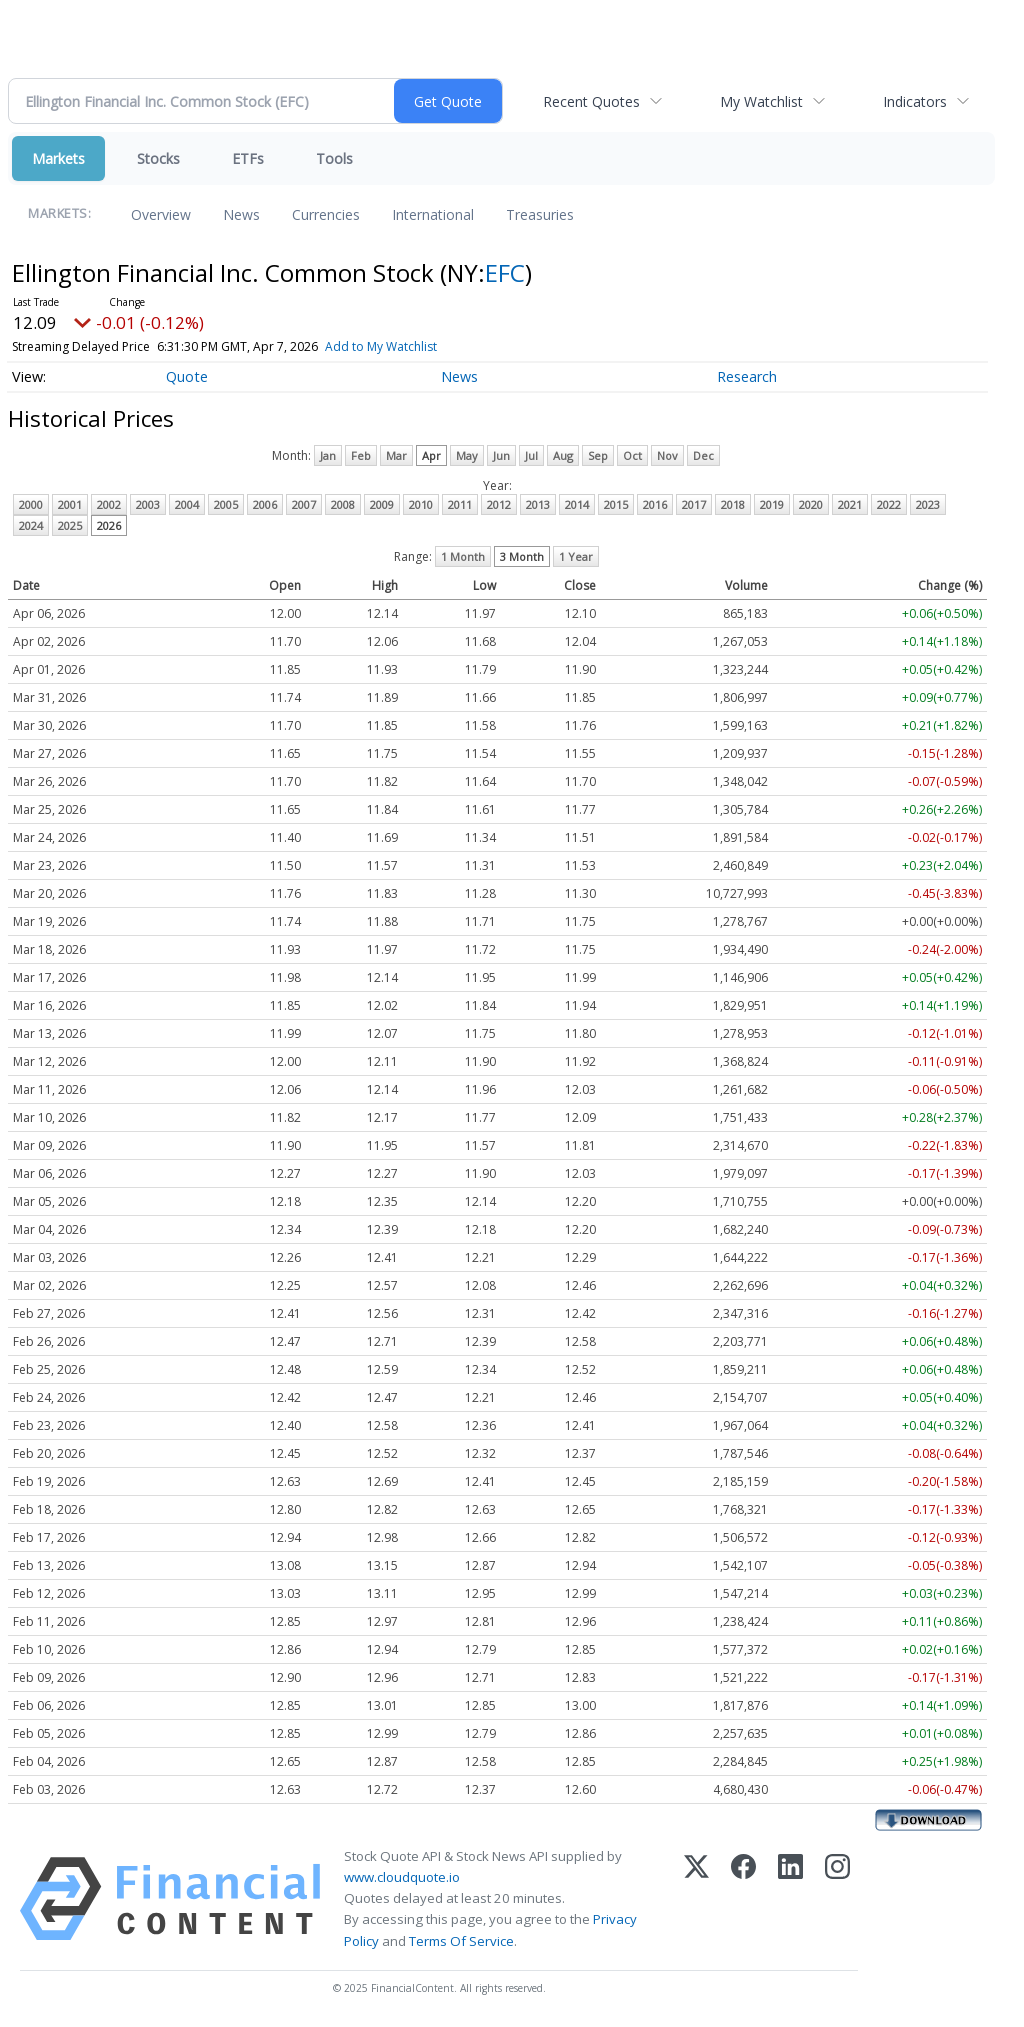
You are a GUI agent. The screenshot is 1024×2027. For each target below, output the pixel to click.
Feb (361, 455)
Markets (58, 158)
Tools (334, 158)
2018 (733, 504)
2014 (577, 504)
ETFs (248, 158)
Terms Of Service (461, 1941)
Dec (703, 455)
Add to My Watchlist (381, 346)
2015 (616, 504)
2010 (421, 504)
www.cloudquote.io (402, 1877)
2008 (343, 504)
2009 (382, 504)
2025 (70, 525)
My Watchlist (761, 101)
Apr (431, 455)
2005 (226, 504)
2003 (148, 504)
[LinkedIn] (790, 1899)
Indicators (915, 101)
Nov (667, 455)
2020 (811, 504)
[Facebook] (743, 1899)
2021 (850, 504)
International (433, 214)
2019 (772, 504)
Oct (632, 455)
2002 (109, 504)
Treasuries (540, 214)
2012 (499, 504)
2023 (928, 504)
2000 (31, 504)
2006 (265, 504)
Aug (563, 455)
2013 (538, 504)
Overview (161, 214)
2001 (70, 504)
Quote (187, 376)
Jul (531, 455)
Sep (598, 455)
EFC (505, 272)
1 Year (576, 556)
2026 (109, 525)
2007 (304, 504)
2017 (694, 504)
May (467, 455)
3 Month (522, 556)
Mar (396, 455)
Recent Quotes (591, 101)
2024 (31, 525)
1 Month (463, 556)
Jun (501, 455)
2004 (187, 504)
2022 (889, 504)
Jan (328, 455)
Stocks (158, 158)
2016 (655, 504)
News (241, 214)
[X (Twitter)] (696, 1899)
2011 (460, 504)
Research (747, 376)
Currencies (326, 214)
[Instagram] (837, 1899)
